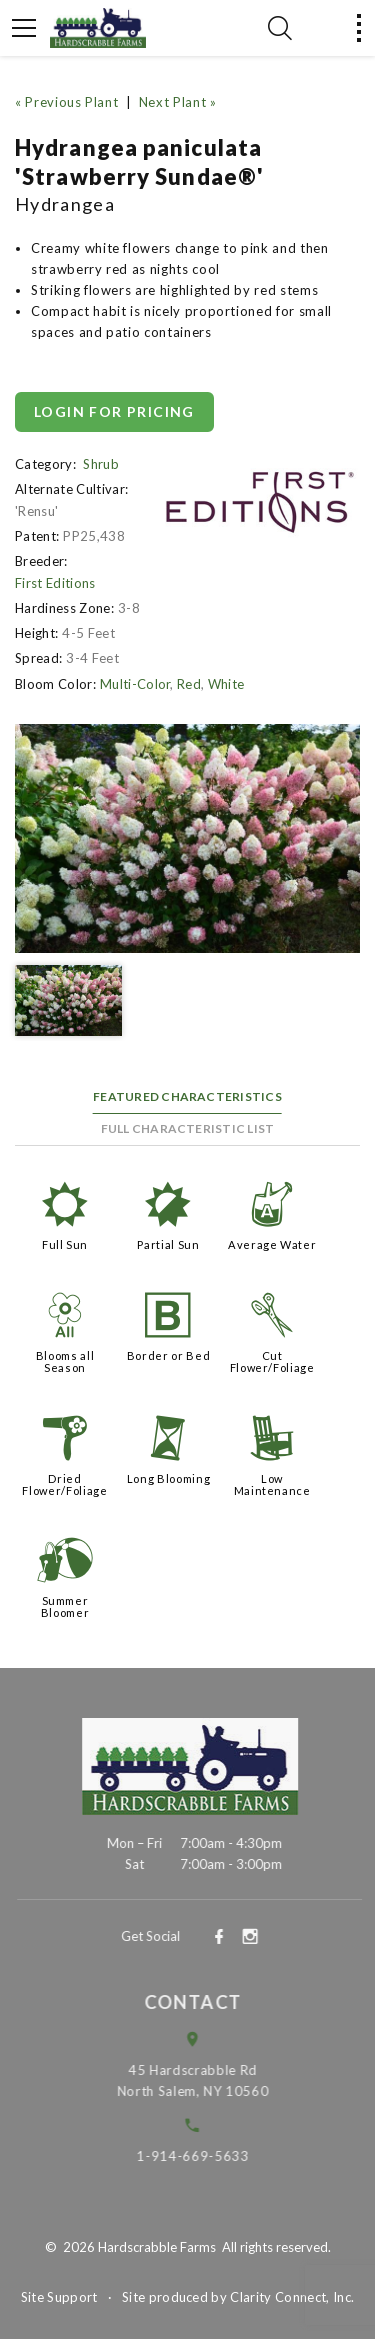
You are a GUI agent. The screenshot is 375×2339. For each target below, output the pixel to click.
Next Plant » (178, 102)
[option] (187, 838)
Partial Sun (168, 1244)
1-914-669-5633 (208, 2156)
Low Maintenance (272, 1484)
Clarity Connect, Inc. (292, 2297)
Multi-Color (135, 684)
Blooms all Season (65, 1361)
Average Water (272, 1244)
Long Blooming (168, 1478)
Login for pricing (114, 411)
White (226, 684)
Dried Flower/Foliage (64, 1484)
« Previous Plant (66, 102)
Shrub (101, 464)
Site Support (59, 2297)
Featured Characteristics (187, 1096)
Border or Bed (168, 1355)
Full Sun (65, 1244)
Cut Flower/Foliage (272, 1361)
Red (189, 684)
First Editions (55, 583)
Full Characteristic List (188, 1128)
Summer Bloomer (65, 1606)
